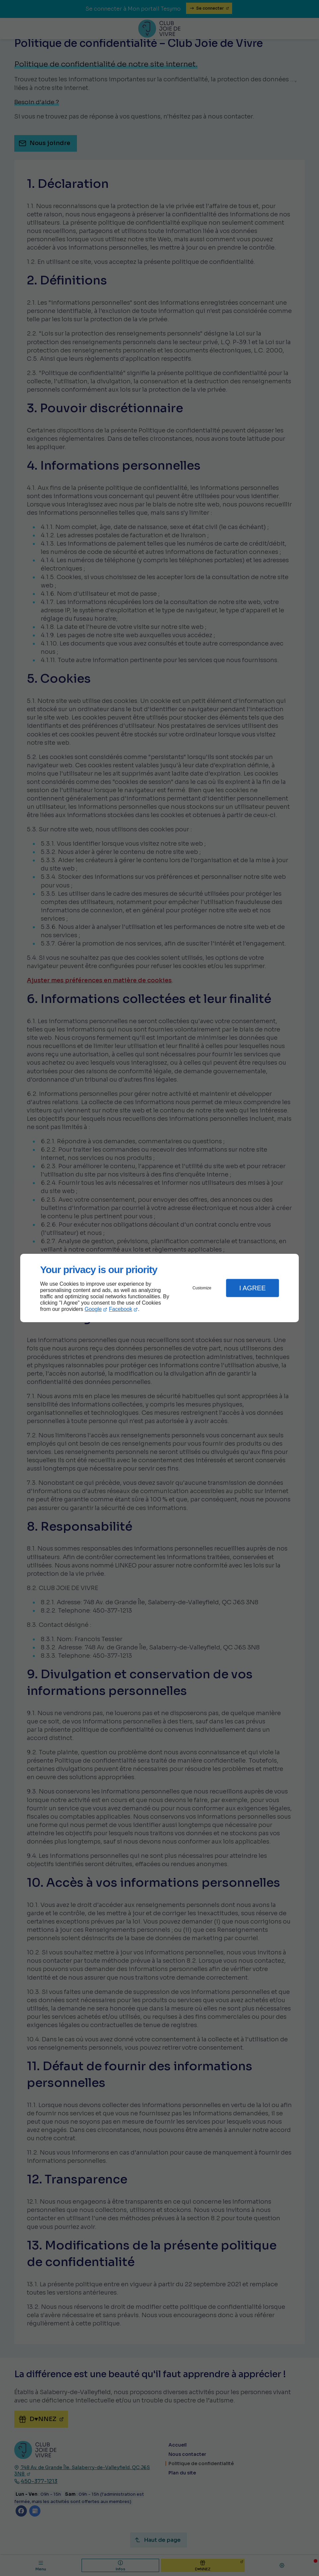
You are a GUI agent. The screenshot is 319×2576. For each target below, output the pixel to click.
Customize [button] (202, 1288)
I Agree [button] (252, 1288)
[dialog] (159, 1288)
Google (93, 1309)
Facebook (120, 1309)
